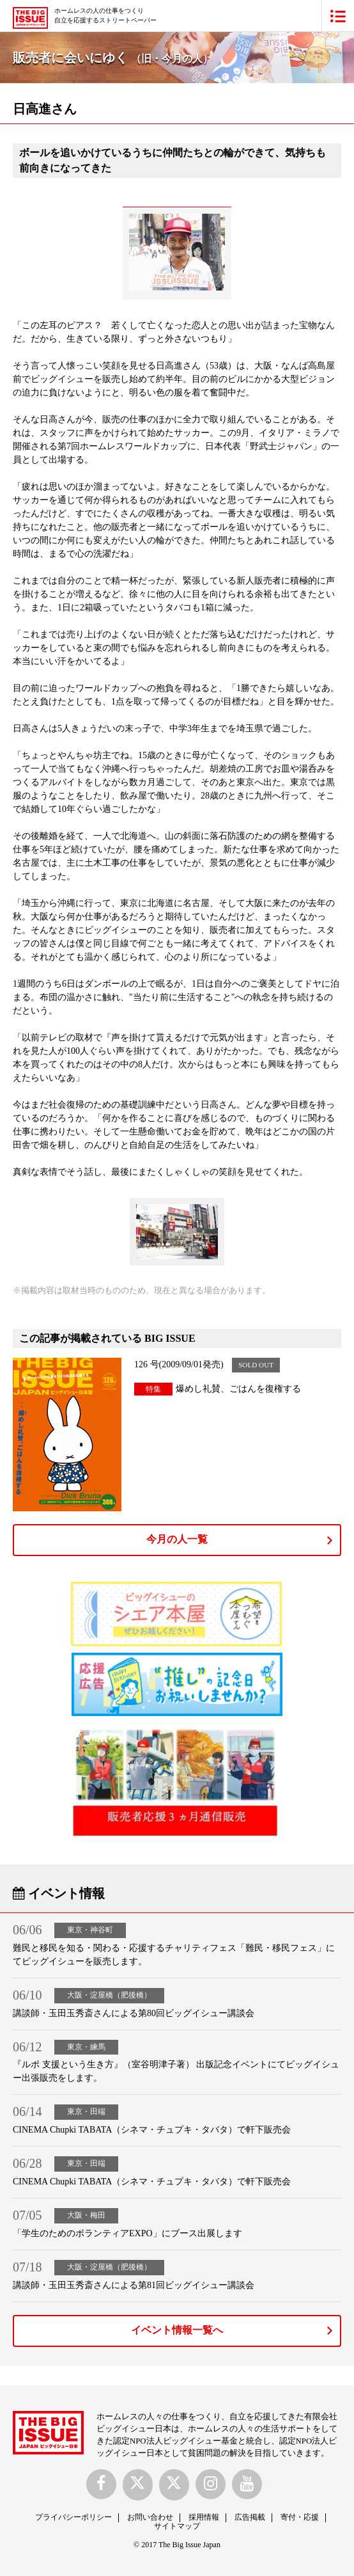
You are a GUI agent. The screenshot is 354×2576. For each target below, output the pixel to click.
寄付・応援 (300, 2517)
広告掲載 (250, 2517)
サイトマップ (177, 2526)
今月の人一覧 (177, 1539)
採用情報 (204, 2517)
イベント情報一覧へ (177, 2330)
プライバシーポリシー (73, 2517)
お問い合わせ (150, 2517)
